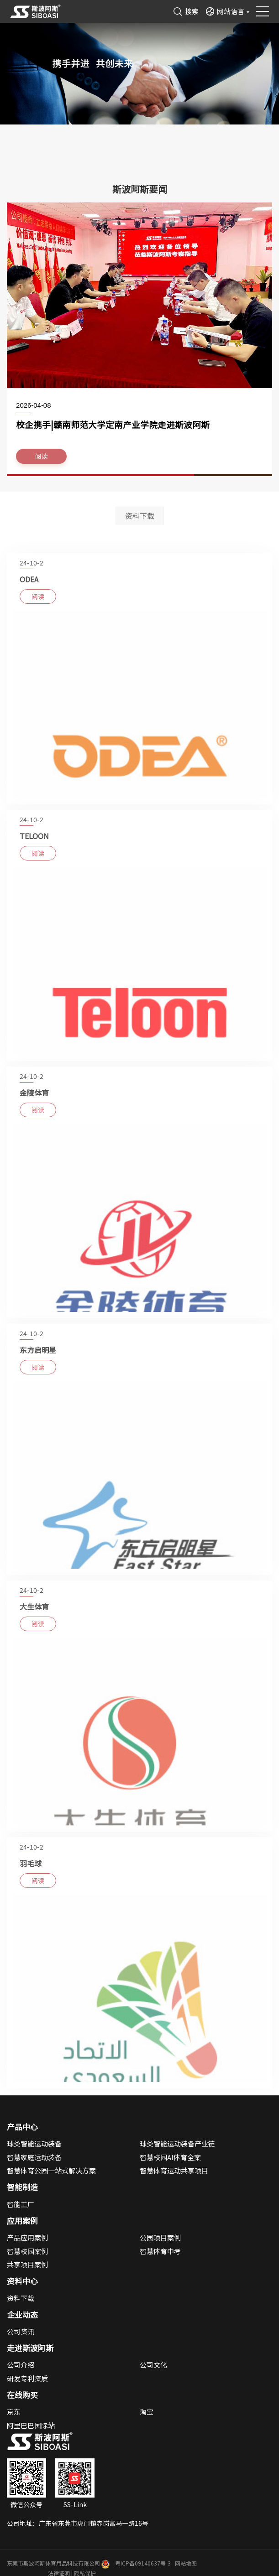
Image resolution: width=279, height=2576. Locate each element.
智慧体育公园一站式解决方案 (51, 2170)
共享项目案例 (27, 2264)
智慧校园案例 (27, 2251)
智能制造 (22, 2187)
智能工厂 (20, 2204)
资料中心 (22, 2281)
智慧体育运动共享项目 (174, 2170)
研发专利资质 (27, 2378)
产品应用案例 (27, 2237)
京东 (14, 2411)
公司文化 (153, 2364)
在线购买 (22, 2395)
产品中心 (22, 2126)
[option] (139, 342)
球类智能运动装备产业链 (177, 2143)
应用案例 (22, 2220)
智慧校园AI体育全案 (170, 2157)
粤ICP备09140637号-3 (143, 2563)
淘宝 (146, 2411)
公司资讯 (20, 2331)
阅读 (41, 460)
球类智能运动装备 (34, 2143)
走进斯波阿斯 (30, 2348)
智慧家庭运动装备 (34, 2157)
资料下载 (139, 517)
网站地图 (186, 2563)
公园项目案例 (160, 2237)
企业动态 (22, 2314)
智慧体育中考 (160, 2251)
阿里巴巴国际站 (31, 2425)
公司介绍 (20, 2364)
